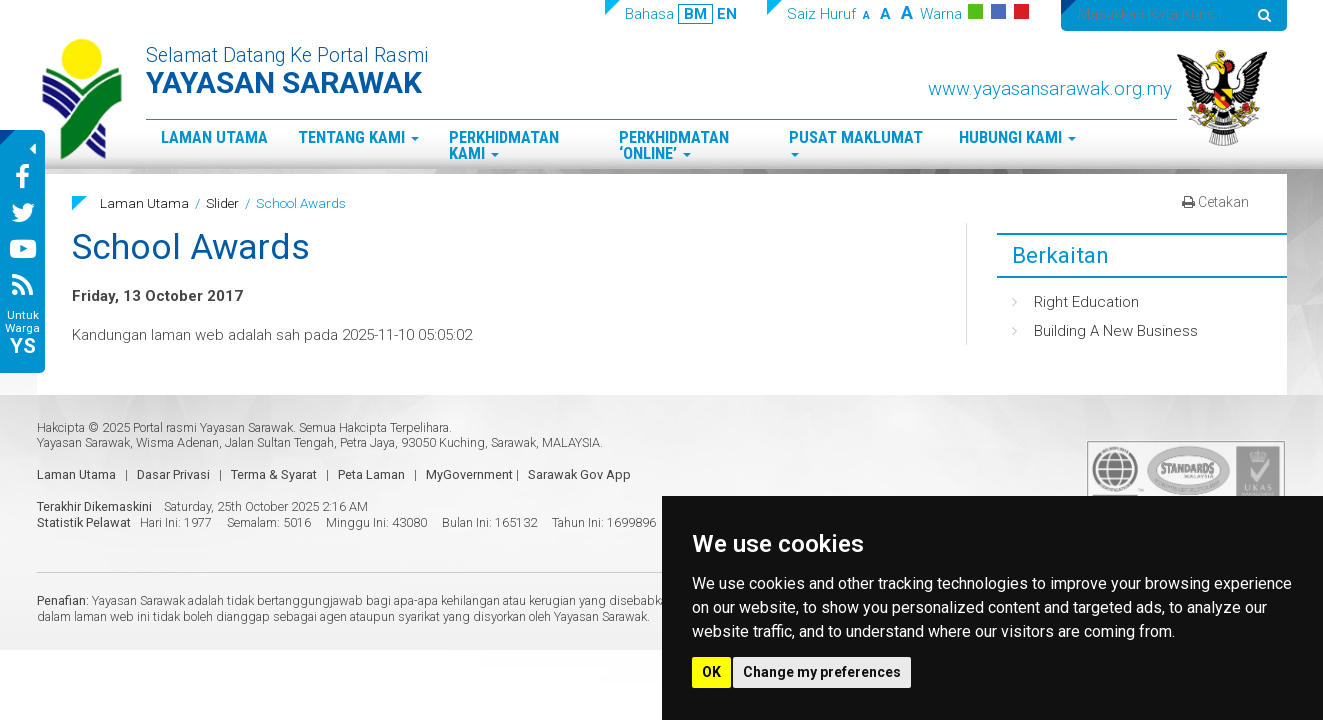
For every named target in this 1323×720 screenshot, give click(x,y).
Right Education (1086, 302)
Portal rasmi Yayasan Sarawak (213, 427)
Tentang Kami (358, 137)
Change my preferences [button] (822, 672)
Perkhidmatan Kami (504, 146)
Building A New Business (1116, 331)
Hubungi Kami (1017, 137)
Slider (222, 203)
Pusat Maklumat (856, 142)
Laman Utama (214, 137)
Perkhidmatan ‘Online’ (674, 146)
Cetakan (1215, 202)
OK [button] (711, 672)
